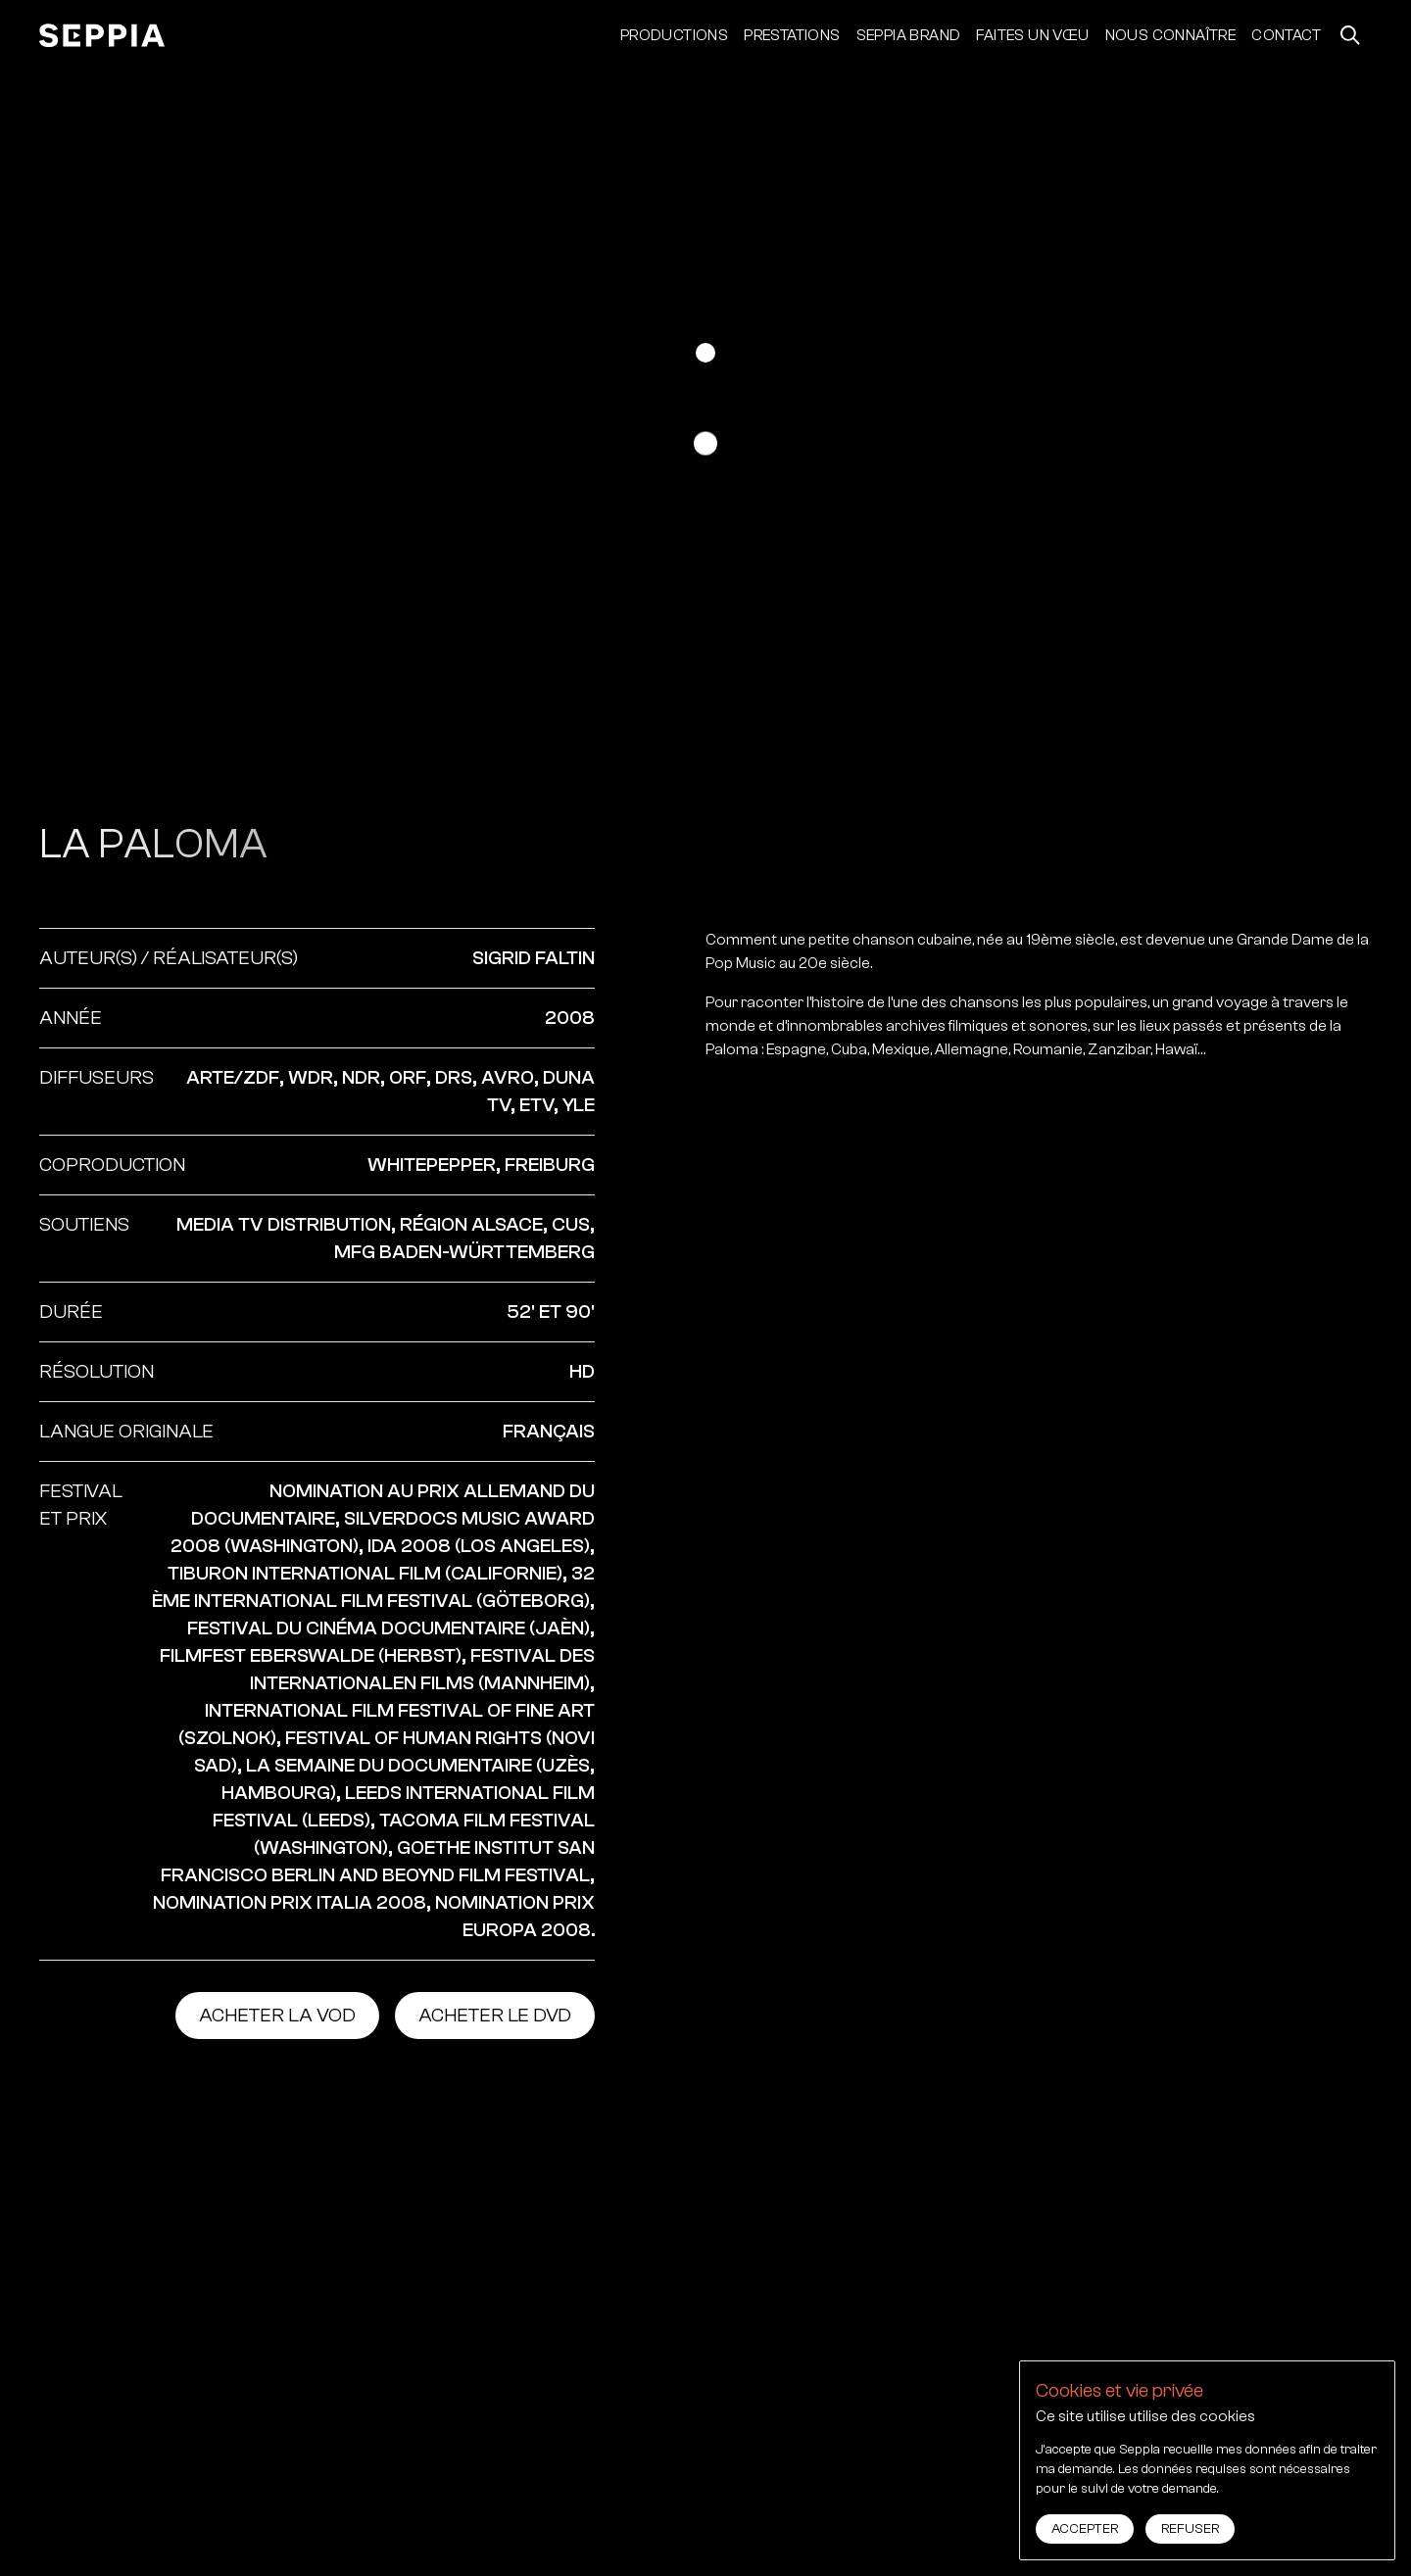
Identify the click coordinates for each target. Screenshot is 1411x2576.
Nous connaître (1171, 35)
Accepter (1084, 2529)
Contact (1286, 35)
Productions (674, 35)
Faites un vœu (1032, 35)
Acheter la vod (277, 2015)
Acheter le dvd (494, 2015)
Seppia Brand (908, 35)
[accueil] (102, 35)
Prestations (792, 35)
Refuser (1190, 2529)
